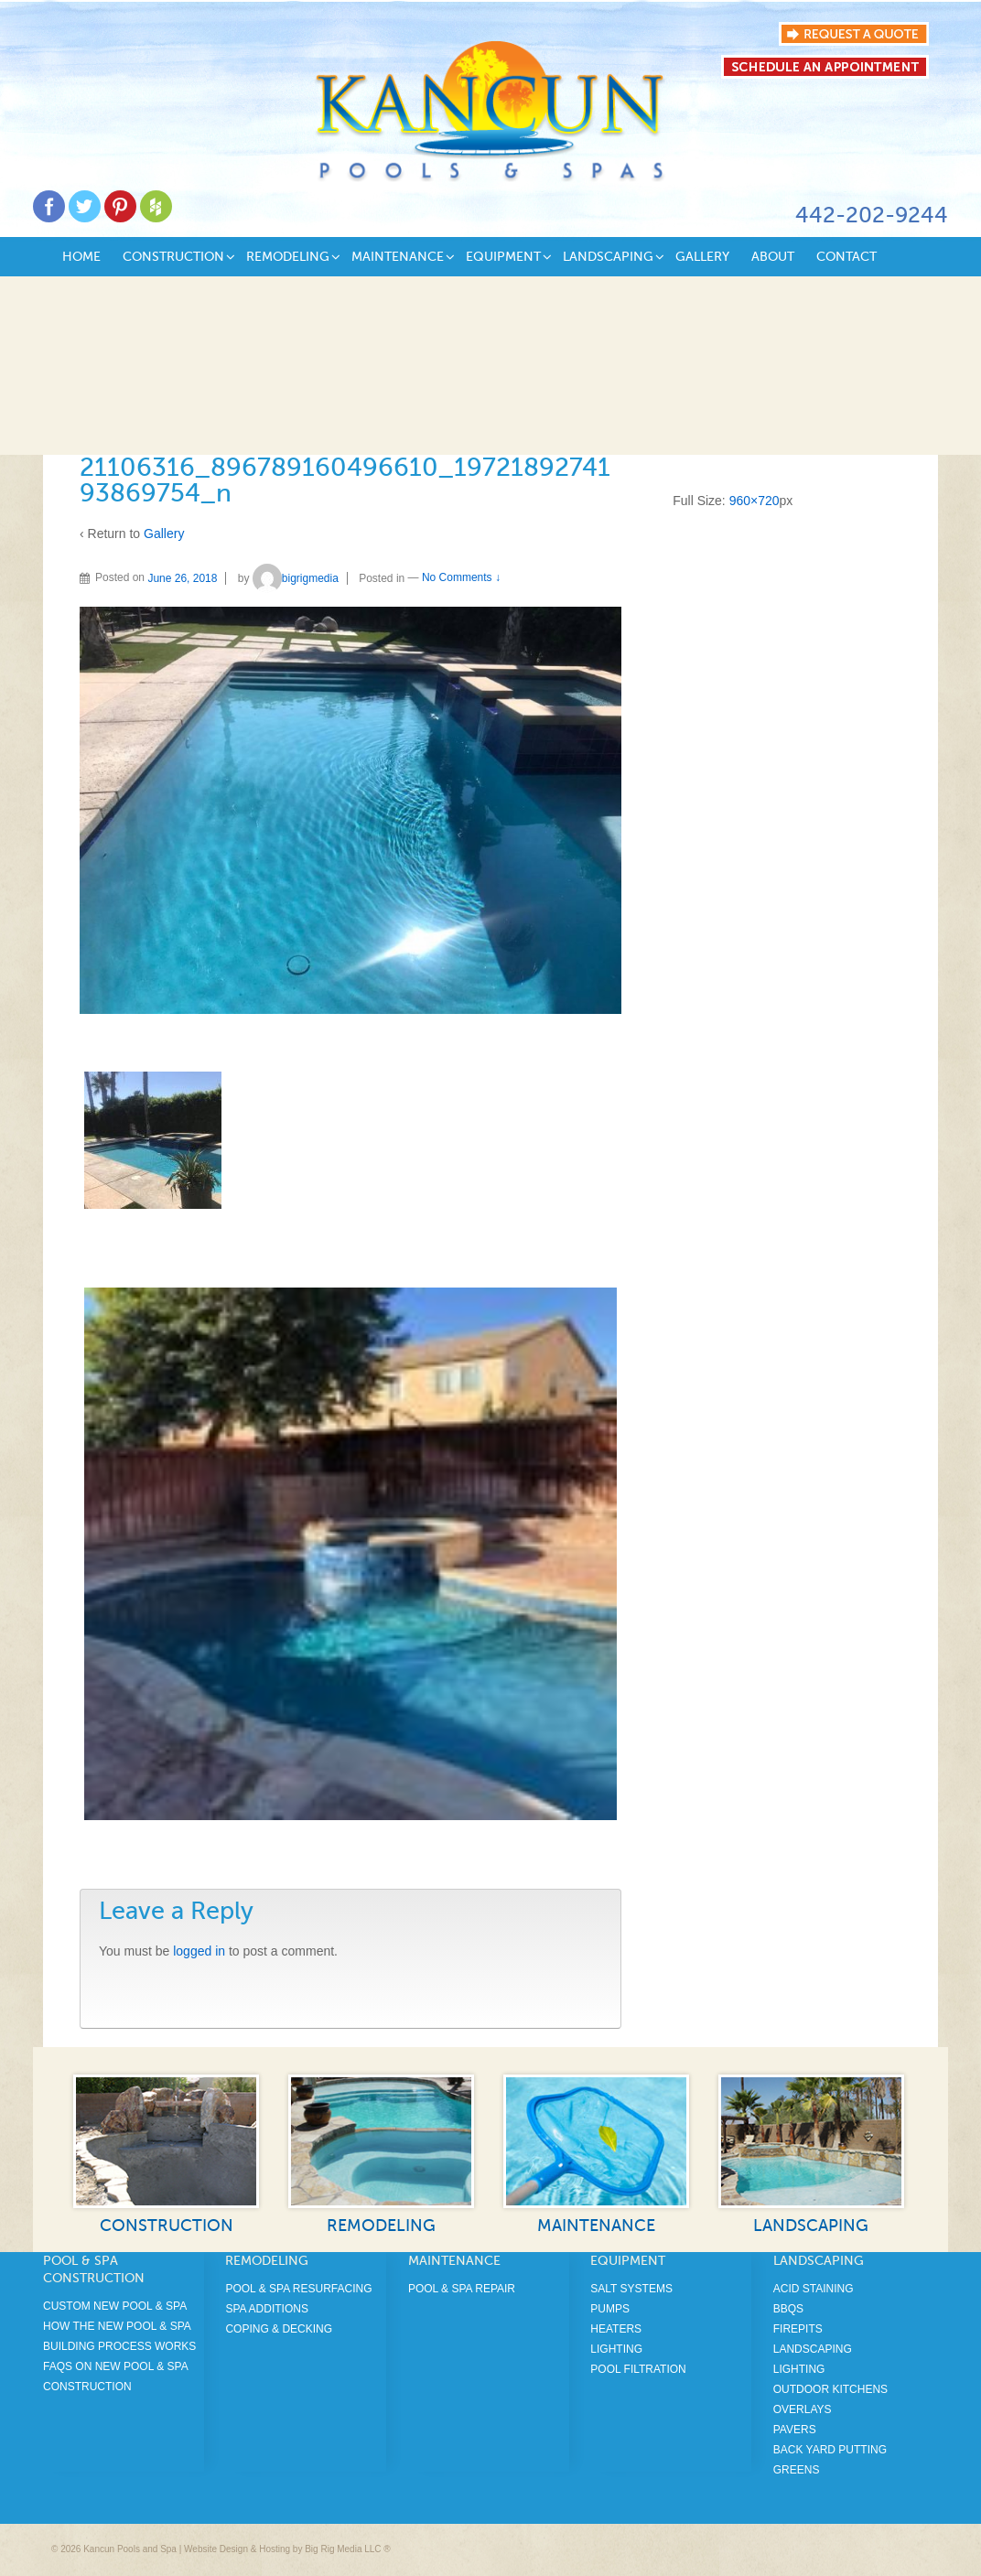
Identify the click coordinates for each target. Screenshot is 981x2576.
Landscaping (608, 257)
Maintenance (397, 257)
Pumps (610, 2308)
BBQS (788, 2308)
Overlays (802, 2409)
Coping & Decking (278, 2329)
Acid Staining (813, 2288)
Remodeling (287, 257)
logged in (199, 1951)
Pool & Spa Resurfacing (298, 2288)
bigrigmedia (296, 578)
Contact (846, 257)
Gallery (702, 257)
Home (81, 257)
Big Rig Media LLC (343, 2549)
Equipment (503, 257)
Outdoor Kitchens (830, 2389)
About (772, 257)
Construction (173, 257)
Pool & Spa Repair (461, 2288)
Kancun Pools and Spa (129, 2549)
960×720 (754, 500)
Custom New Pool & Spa (115, 2306)
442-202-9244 (871, 215)
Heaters (615, 2329)
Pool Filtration (637, 2369)
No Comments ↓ (461, 578)
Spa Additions (266, 2308)
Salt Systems (631, 2288)
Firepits (798, 2329)
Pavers (794, 2429)
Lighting (616, 2349)
